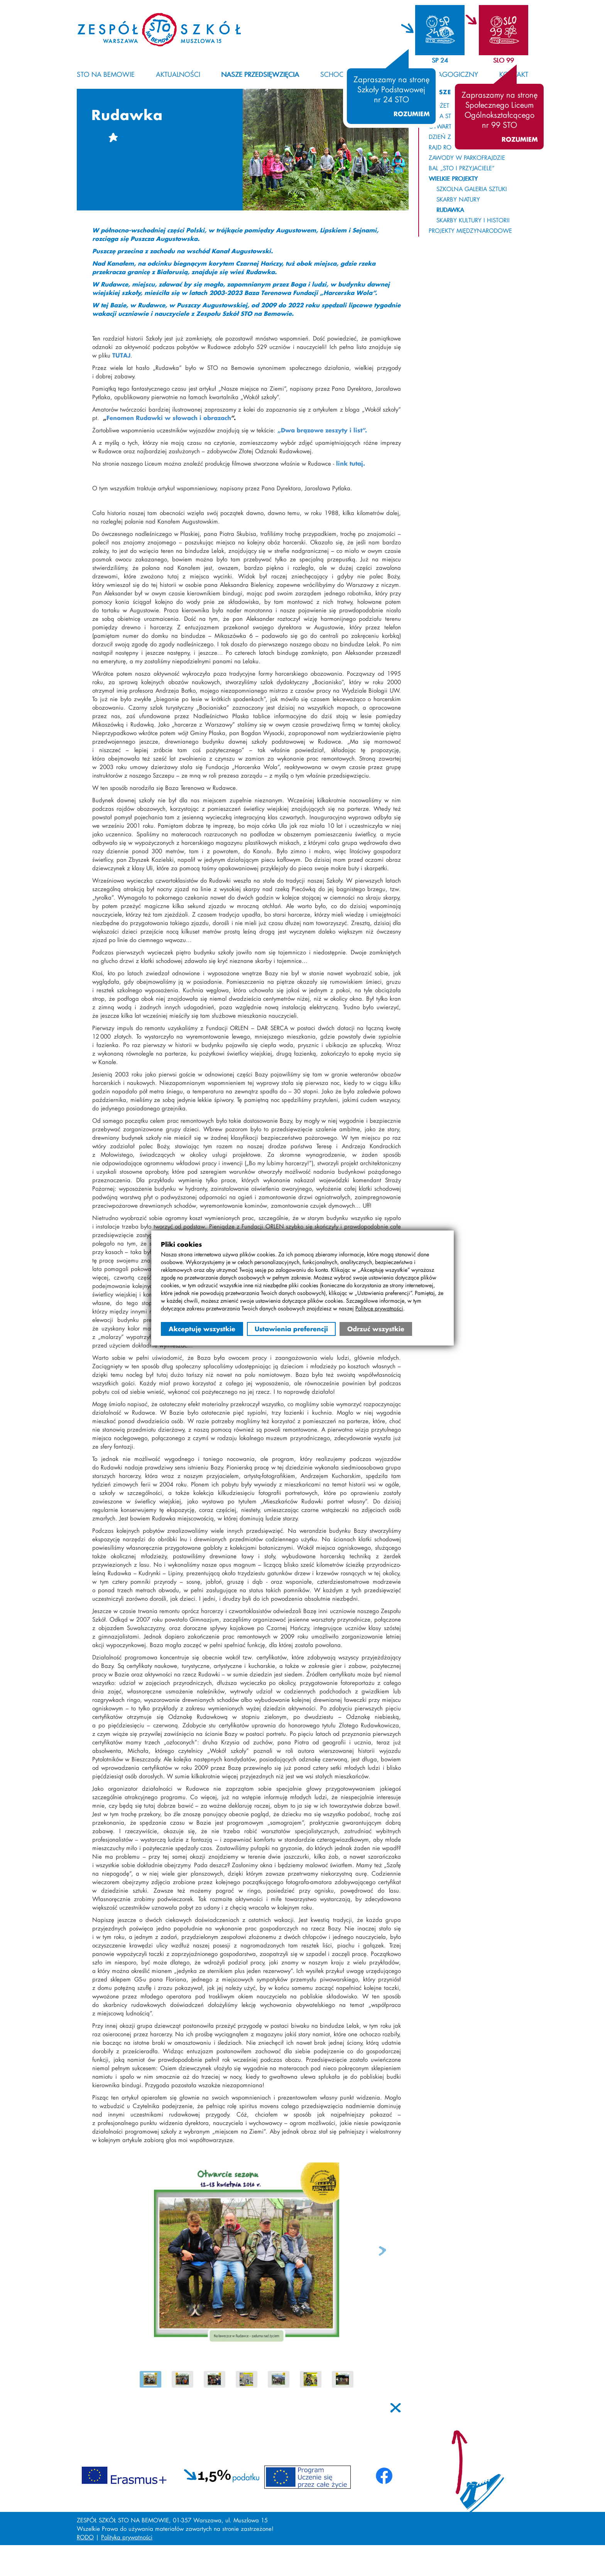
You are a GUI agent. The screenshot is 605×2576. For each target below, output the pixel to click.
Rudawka (450, 210)
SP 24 (440, 60)
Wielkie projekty (453, 178)
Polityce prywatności (379, 1308)
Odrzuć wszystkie (375, 1329)
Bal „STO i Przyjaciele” (462, 168)
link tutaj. (350, 463)
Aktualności (178, 74)
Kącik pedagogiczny (442, 74)
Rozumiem (412, 114)
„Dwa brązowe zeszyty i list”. (322, 430)
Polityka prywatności (126, 2537)
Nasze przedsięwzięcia (260, 74)
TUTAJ (121, 355)
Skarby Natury (458, 199)
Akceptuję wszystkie (202, 1329)
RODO (85, 2537)
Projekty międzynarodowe (470, 230)
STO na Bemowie (106, 74)
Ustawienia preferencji (291, 1329)
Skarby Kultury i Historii (473, 220)
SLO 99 (503, 60)
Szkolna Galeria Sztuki (471, 189)
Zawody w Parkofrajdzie (467, 157)
